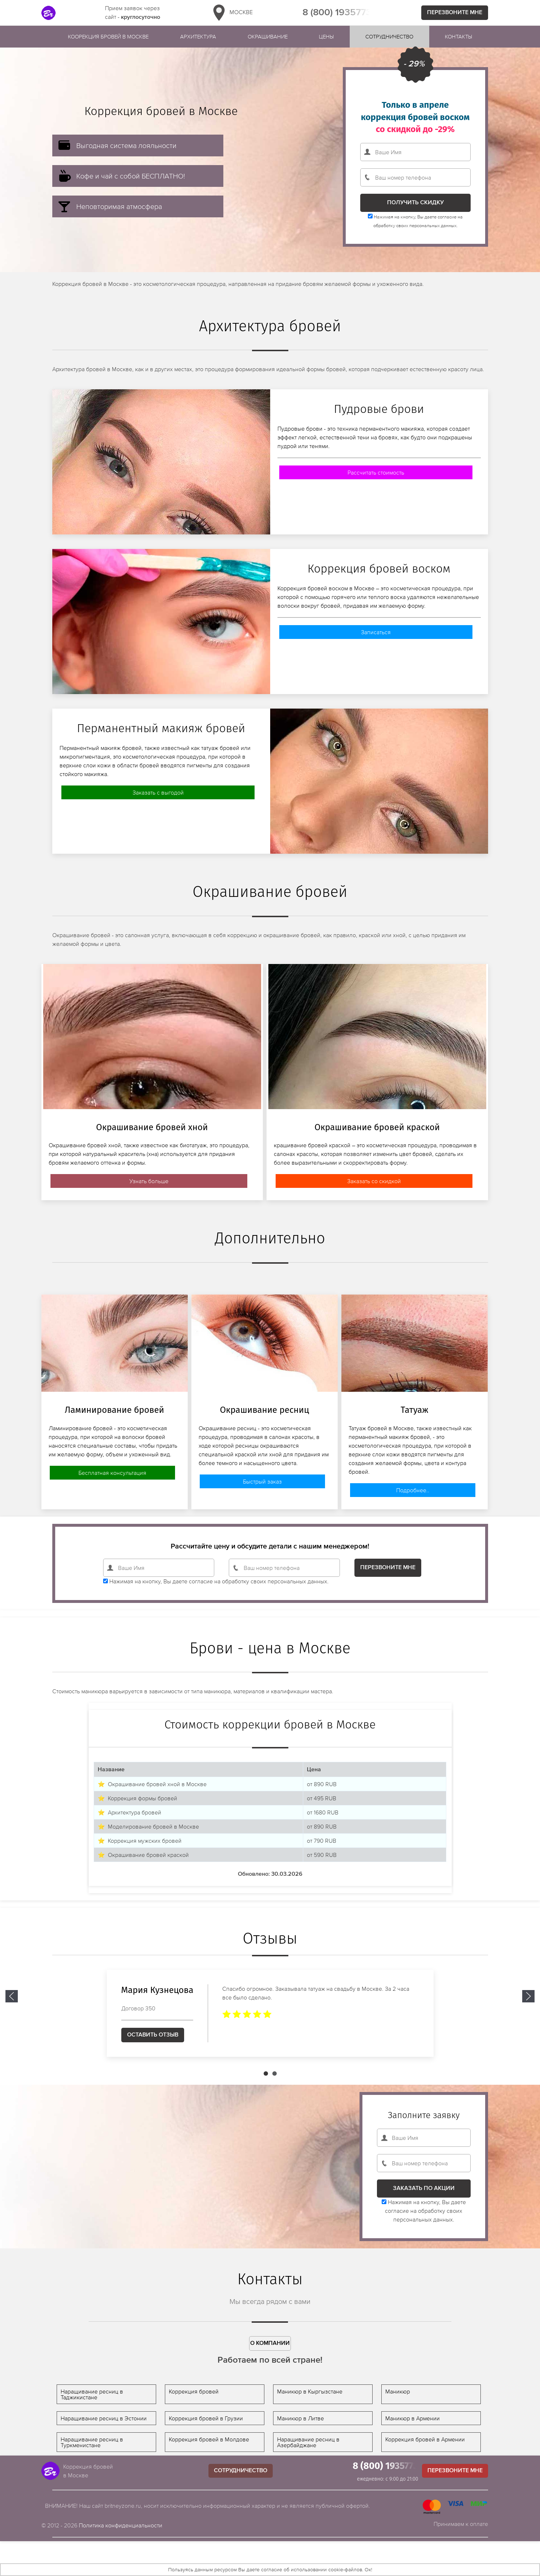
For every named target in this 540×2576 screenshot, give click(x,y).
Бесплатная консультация (112, 1472)
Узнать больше (149, 1181)
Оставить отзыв (152, 2035)
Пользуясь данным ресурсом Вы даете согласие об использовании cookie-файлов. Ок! (270, 2569)
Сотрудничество (389, 36)
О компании (270, 2343)
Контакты (458, 36)
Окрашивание (268, 36)
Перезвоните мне (454, 13)
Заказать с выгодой (158, 792)
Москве (231, 13)
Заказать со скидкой (374, 1181)
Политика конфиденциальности (120, 2525)
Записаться (376, 632)
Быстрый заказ (262, 1481)
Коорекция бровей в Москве (108, 36)
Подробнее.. (412, 1490)
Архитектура (198, 36)
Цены (326, 36)
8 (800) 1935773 (337, 12)
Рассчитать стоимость (376, 472)
